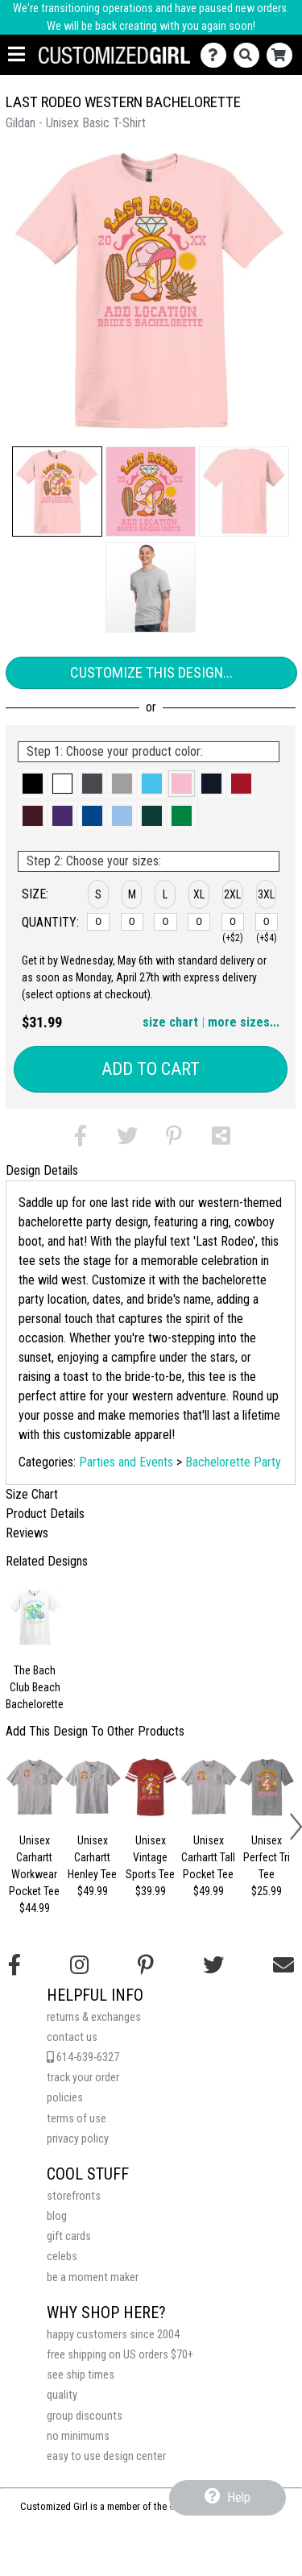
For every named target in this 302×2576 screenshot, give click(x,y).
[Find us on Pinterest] (146, 1965)
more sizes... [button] (243, 1022)
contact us (72, 2037)
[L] (165, 922)
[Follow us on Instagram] (79, 1965)
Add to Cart (150, 1069)
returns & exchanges (94, 2017)
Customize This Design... (151, 672)
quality (62, 2395)
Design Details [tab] (42, 1170)
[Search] (250, 55)
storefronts (74, 2196)
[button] (57, 491)
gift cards (69, 2236)
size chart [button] (170, 1022)
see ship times (80, 2375)
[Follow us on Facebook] (14, 1965)
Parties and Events (126, 1462)
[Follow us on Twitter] (213, 1965)
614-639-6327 (83, 2057)
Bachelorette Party (233, 1462)
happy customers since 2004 (113, 2335)
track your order (83, 2077)
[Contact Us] (217, 55)
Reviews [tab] (27, 1533)
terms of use (76, 2119)
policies (65, 2098)
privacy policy (78, 2139)
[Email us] (283, 1965)
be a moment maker (93, 2277)
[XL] (199, 922)
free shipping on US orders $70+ (120, 2355)
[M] (132, 922)
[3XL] (266, 922)
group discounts (84, 2416)
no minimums (78, 2436)
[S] (98, 922)
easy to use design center (106, 2456)
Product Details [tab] (45, 1513)
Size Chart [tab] (32, 1494)
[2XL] (232, 922)
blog (57, 2216)
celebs (62, 2256)
